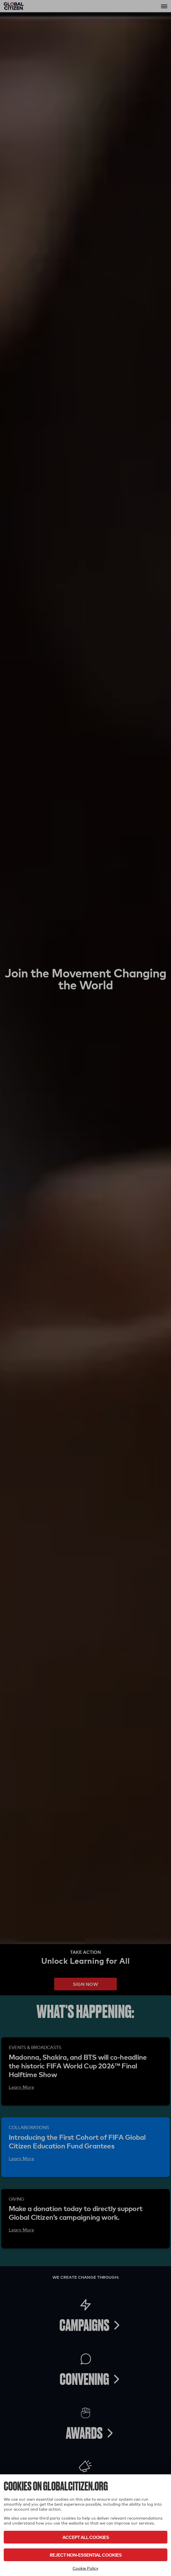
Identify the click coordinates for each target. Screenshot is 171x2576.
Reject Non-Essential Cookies (86, 2555)
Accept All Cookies (85, 2537)
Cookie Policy (85, 2568)
